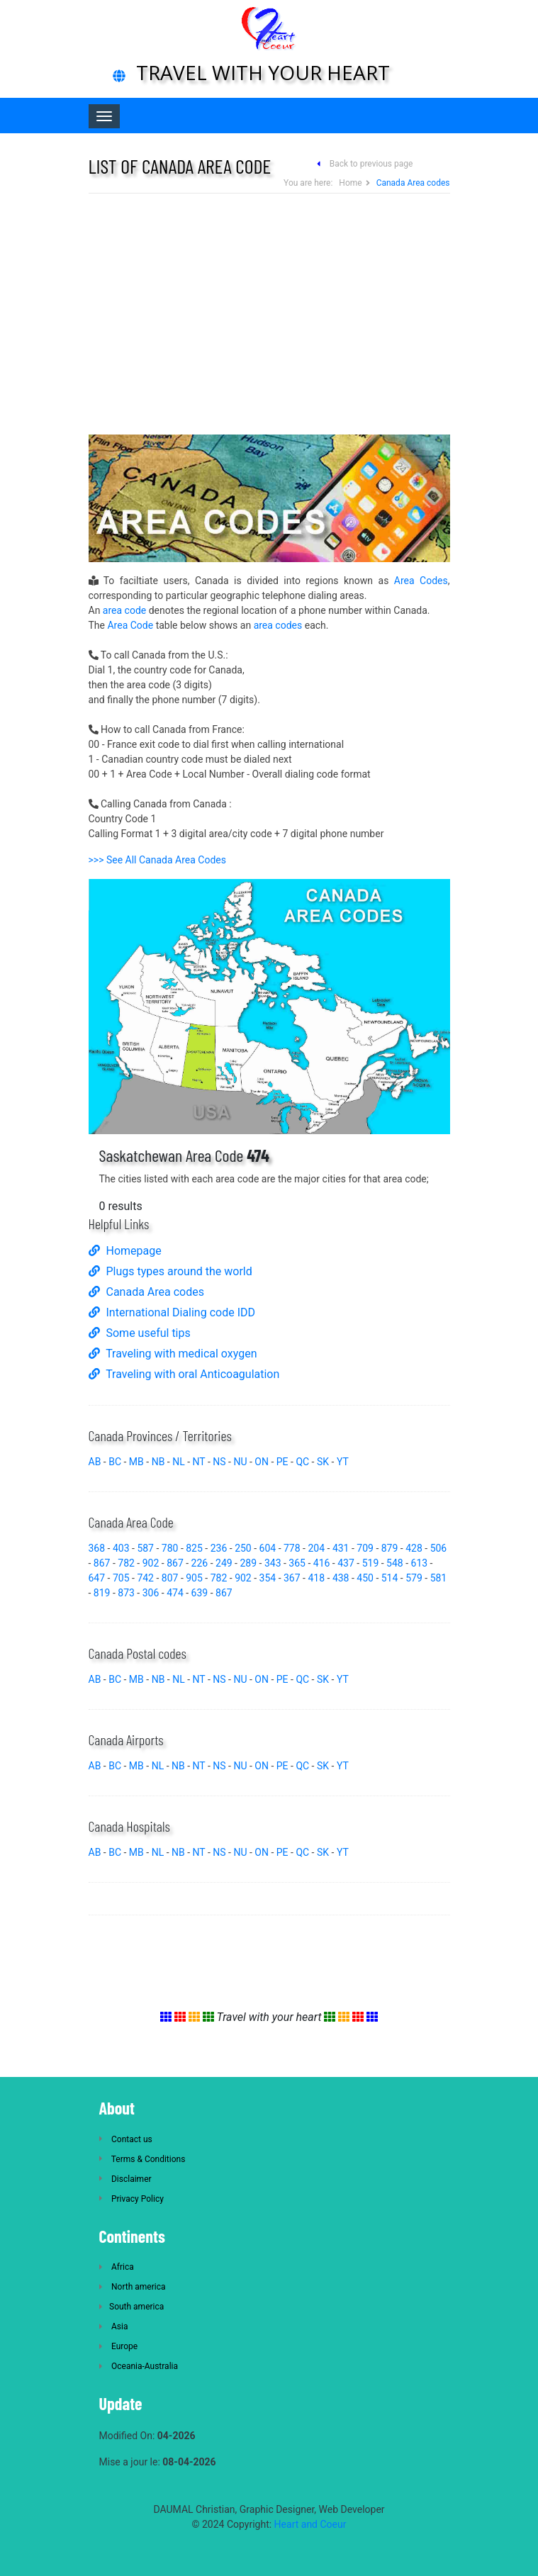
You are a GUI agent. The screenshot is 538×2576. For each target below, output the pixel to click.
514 (389, 1578)
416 (321, 1563)
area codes (278, 625)
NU (240, 1461)
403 (121, 1548)
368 (97, 1548)
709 (365, 1548)
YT (343, 1461)
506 (438, 1548)
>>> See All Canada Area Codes (157, 860)
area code (124, 610)
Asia (113, 2326)
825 (194, 1548)
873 (126, 1592)
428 (413, 1548)
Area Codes (421, 580)
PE (282, 1461)
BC (114, 1461)
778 (292, 1548)
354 (267, 1578)
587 (145, 1548)
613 (419, 1563)
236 (219, 1548)
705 (121, 1578)
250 (243, 1548)
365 (297, 1563)
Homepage (125, 1251)
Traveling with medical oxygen (173, 1353)
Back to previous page (371, 164)
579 (413, 1578)
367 (292, 1578)
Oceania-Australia (139, 2366)
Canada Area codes (146, 1292)
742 (145, 1578)
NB (158, 1461)
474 (175, 1592)
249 (223, 1563)
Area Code (130, 625)
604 (267, 1548)
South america (131, 2307)
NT (199, 1461)
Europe (118, 2346)
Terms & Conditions (142, 2159)
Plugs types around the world (170, 1271)
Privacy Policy (131, 2199)
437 (345, 1563)
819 (102, 1592)
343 (272, 1563)
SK (323, 1461)
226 (199, 1563)
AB (95, 1461)
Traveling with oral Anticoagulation (184, 1374)
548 (394, 1563)
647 (97, 1578)
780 (170, 1548)
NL (178, 1461)
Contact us (125, 2139)
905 (194, 1578)
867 (102, 1563)
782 (126, 1563)
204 (316, 1548)
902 (150, 1563)
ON (261, 1461)
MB (136, 1461)
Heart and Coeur (310, 2524)
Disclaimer (125, 2179)
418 (316, 1578)
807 (170, 1578)
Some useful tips (140, 1333)
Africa (116, 2267)
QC (302, 1461)
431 (340, 1548)
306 (150, 1592)
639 (199, 1592)
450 (365, 1578)
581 (438, 1578)
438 (340, 1578)
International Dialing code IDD (172, 1312)
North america (132, 2287)
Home (350, 183)
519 (370, 1563)
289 (248, 1563)
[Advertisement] (269, 314)
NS (219, 1461)
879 (389, 1548)
